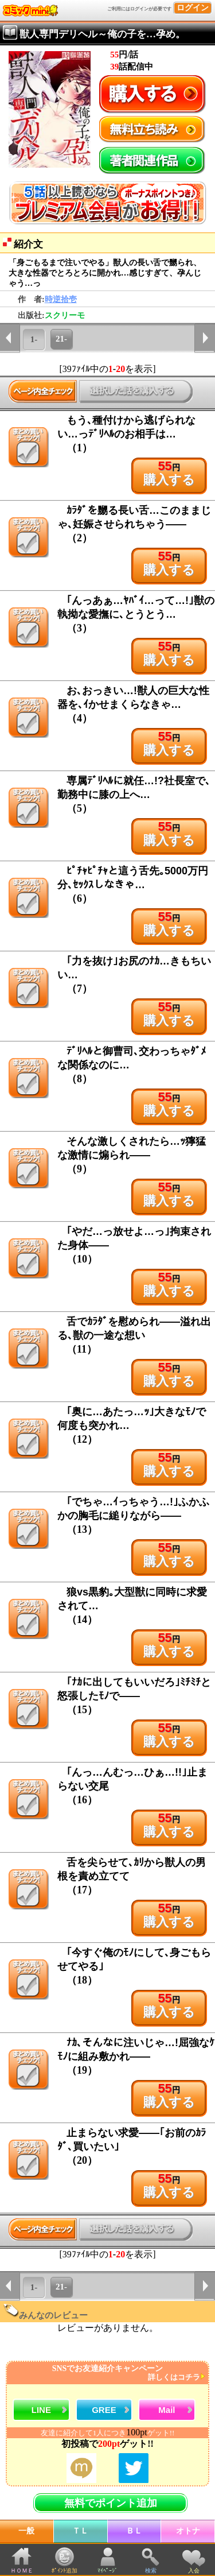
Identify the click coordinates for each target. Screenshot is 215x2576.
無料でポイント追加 (110, 2503)
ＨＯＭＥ (21, 2570)
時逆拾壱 (61, 299)
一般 (26, 2531)
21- (61, 338)
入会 (194, 2570)
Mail (166, 2410)
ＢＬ (134, 2531)
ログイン (193, 7)
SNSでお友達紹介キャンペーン (106, 2373)
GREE (104, 2410)
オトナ (188, 2531)
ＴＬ (80, 2531)
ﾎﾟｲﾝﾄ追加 (64, 2570)
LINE (41, 2410)
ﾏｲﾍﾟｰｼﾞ (107, 2570)
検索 (151, 2570)
